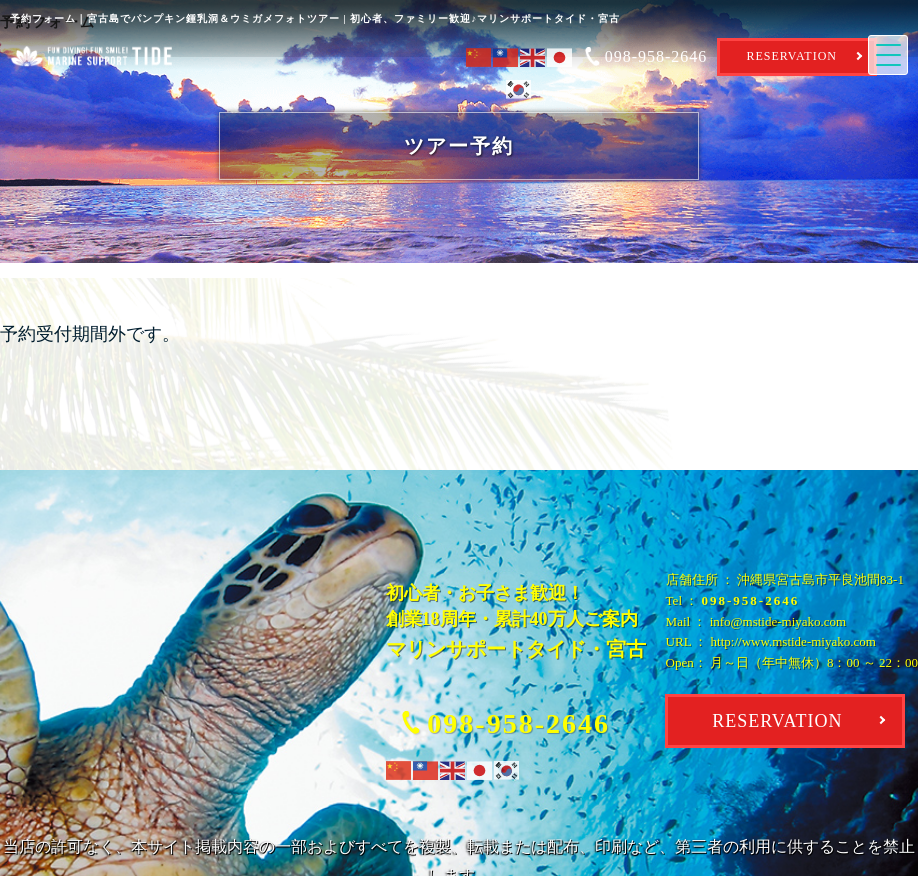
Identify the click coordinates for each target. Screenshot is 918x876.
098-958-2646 (751, 600)
